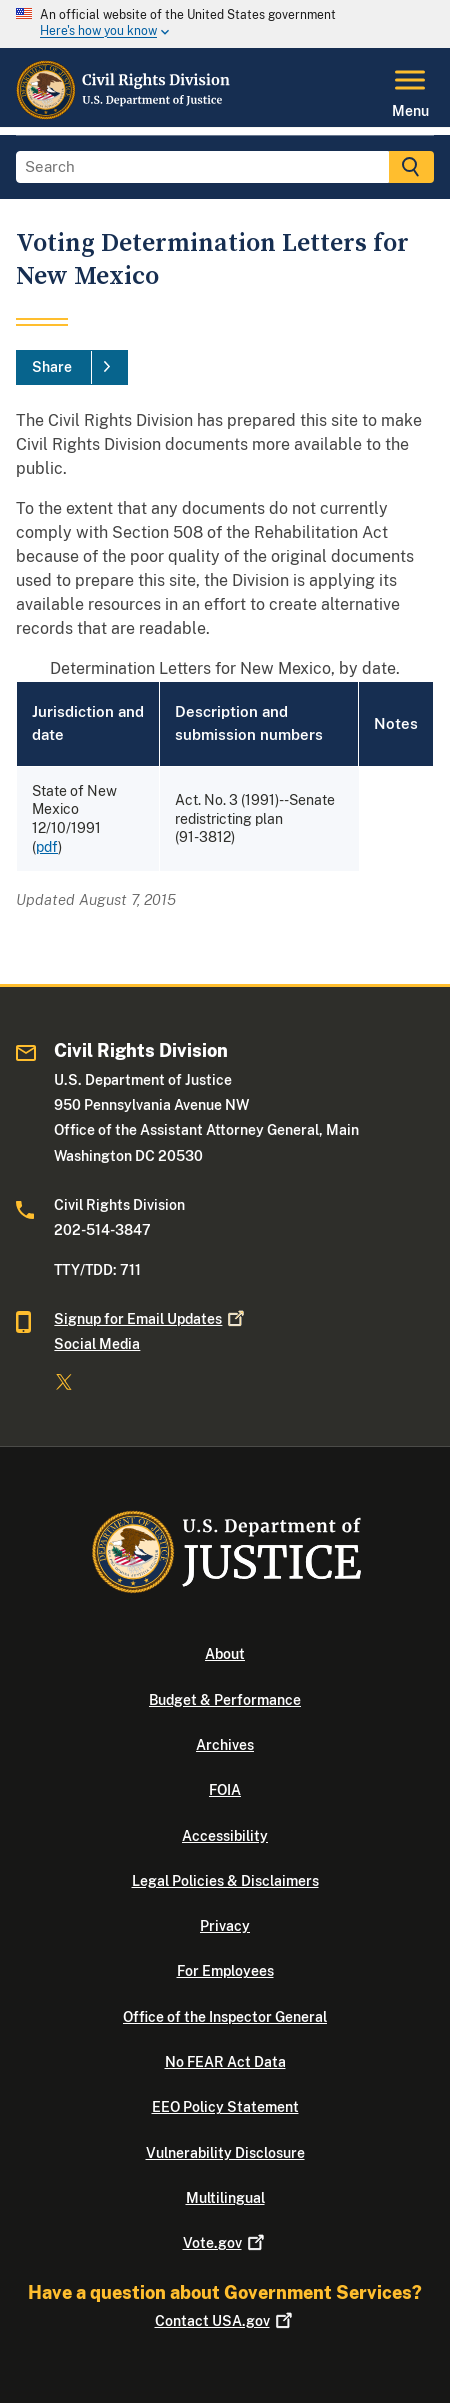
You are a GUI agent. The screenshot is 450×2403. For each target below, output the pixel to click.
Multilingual (225, 2198)
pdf (47, 847)
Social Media (97, 1344)
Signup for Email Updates (151, 1319)
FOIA (225, 1790)
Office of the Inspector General (225, 2017)
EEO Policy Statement (225, 2107)
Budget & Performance (225, 1700)
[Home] (124, 115)
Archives (225, 1745)
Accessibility (225, 1836)
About (225, 1654)
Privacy (225, 1926)
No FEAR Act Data (225, 2062)
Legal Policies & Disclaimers (225, 1881)
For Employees (225, 1971)
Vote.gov (225, 2243)
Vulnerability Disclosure (225, 2153)
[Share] (72, 368)
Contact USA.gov (225, 2321)
